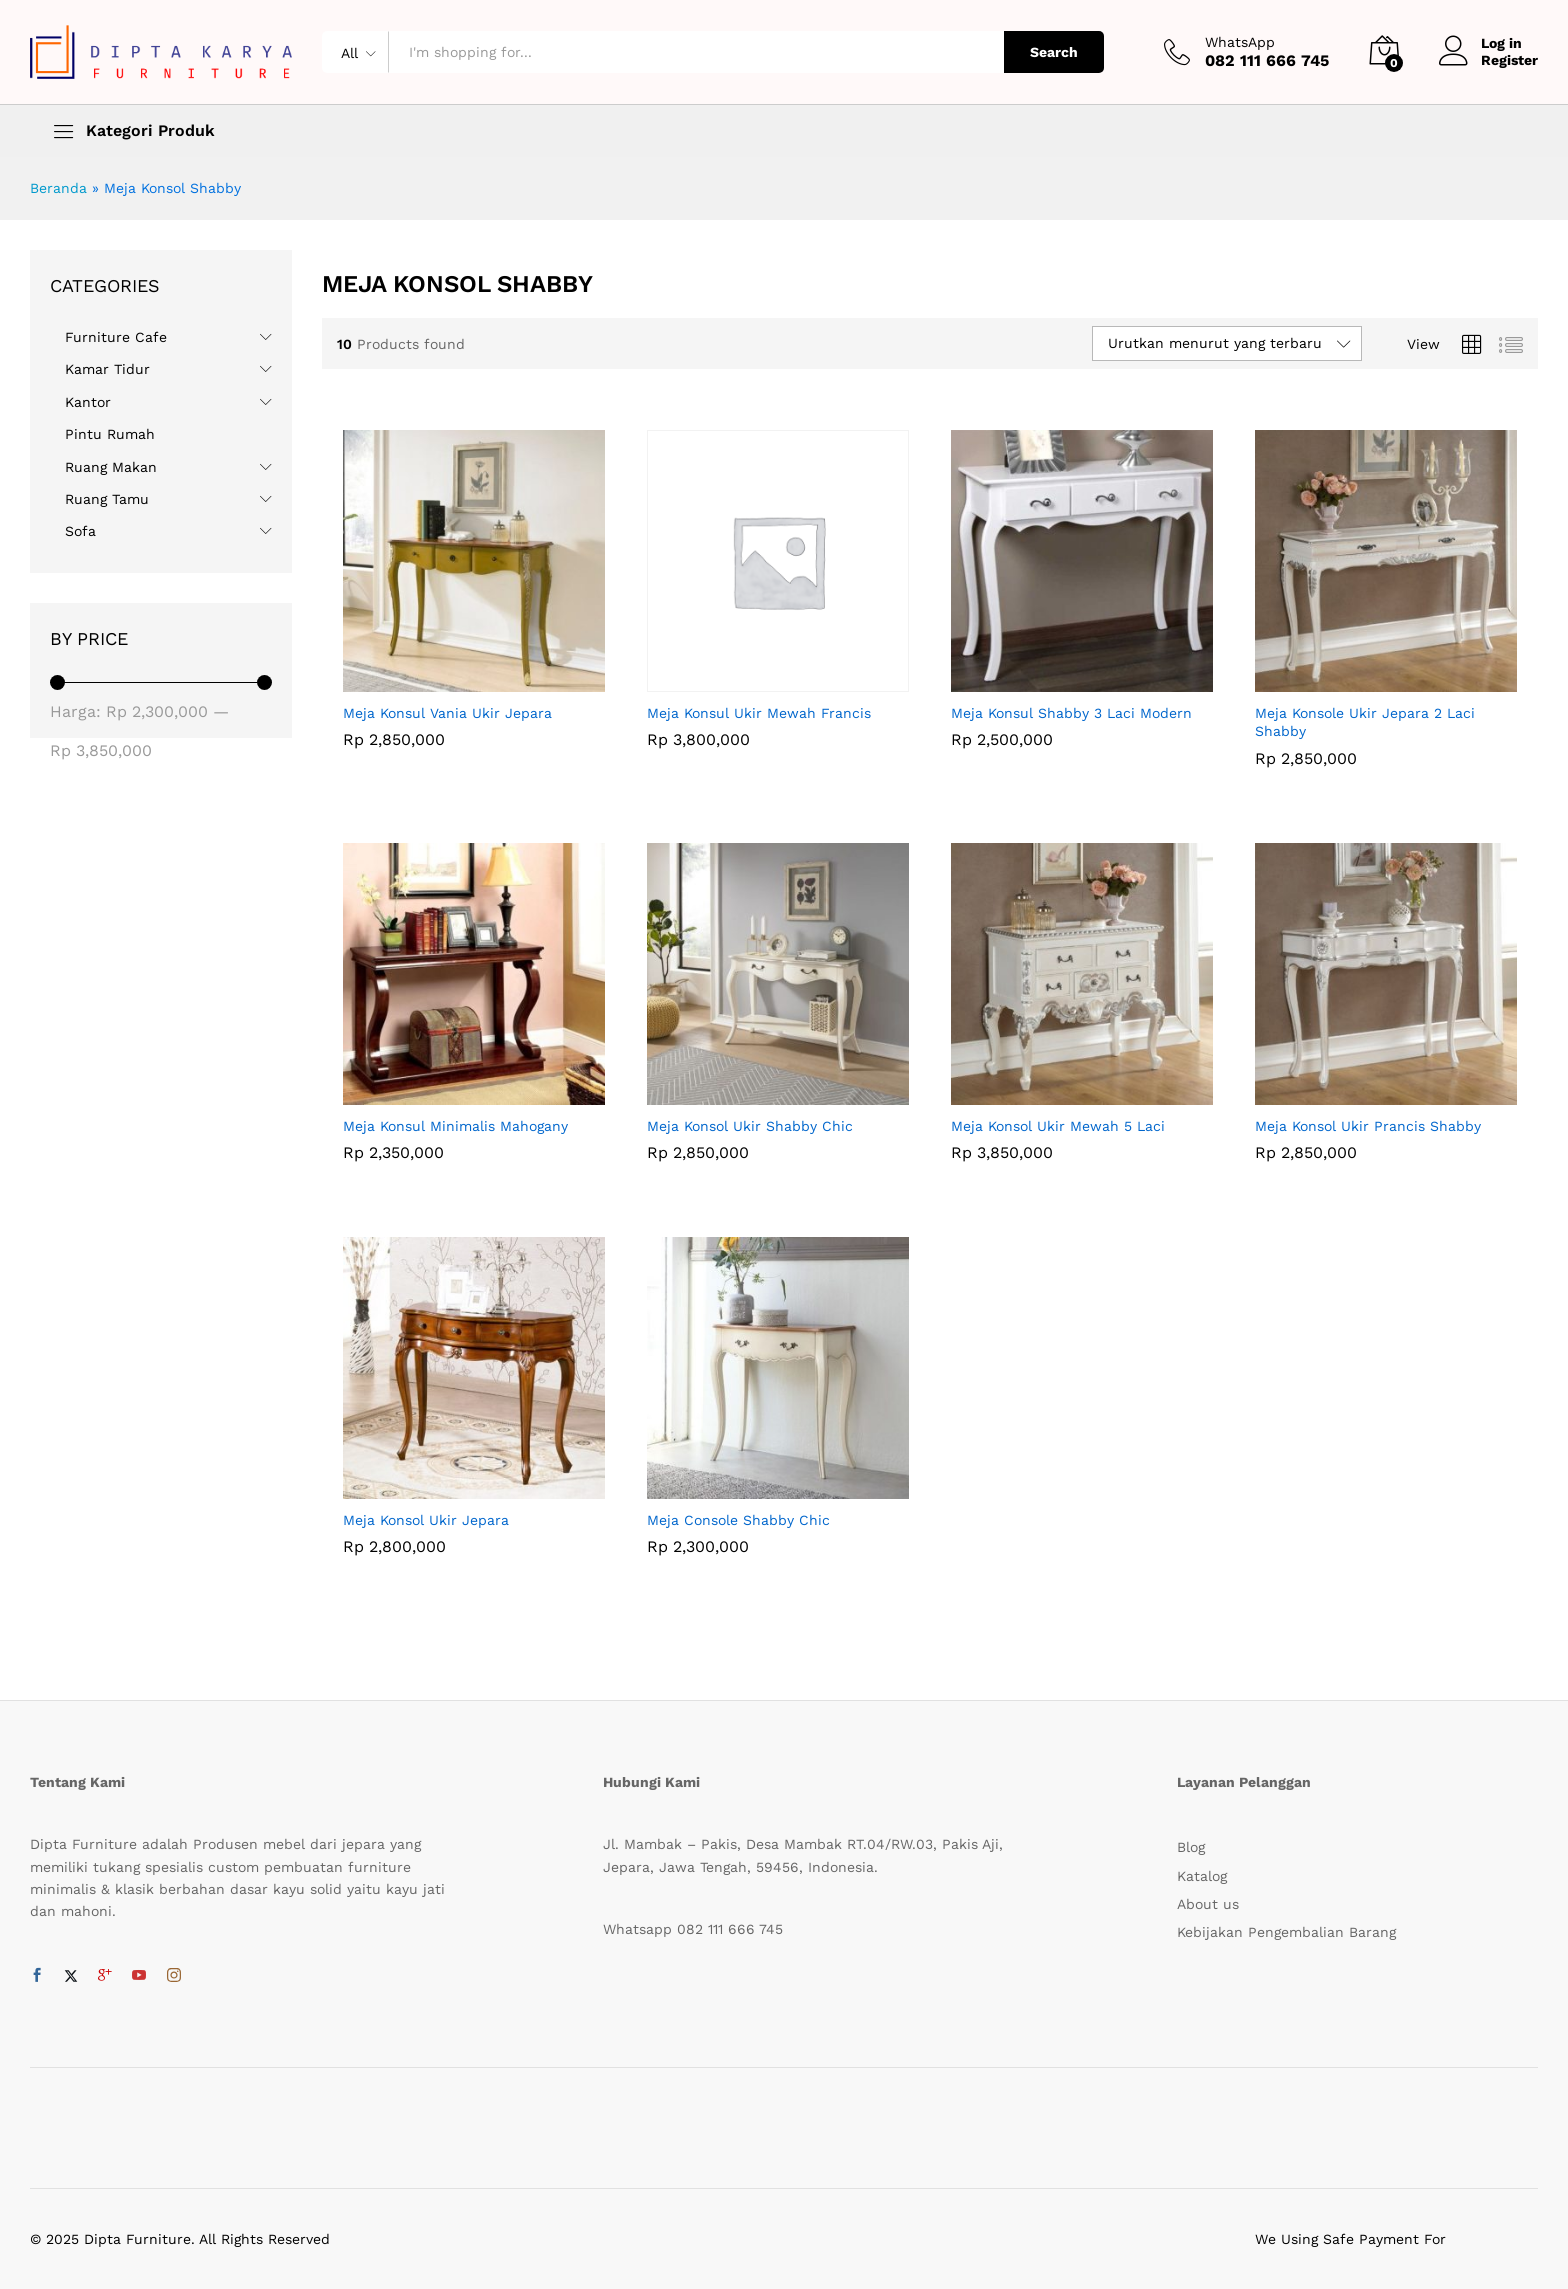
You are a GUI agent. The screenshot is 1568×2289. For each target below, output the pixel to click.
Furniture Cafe (116, 337)
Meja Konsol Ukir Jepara (426, 1520)
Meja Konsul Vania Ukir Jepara (447, 713)
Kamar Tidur (107, 369)
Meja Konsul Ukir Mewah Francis (759, 713)
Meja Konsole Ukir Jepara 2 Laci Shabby (1365, 722)
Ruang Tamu (107, 499)
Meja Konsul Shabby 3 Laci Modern (1071, 713)
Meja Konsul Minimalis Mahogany (455, 1126)
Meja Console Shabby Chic (738, 1520)
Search (1054, 52)
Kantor (88, 402)
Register (1509, 60)
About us (1208, 1904)
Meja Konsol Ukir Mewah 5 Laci (1058, 1126)
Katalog (1202, 1876)
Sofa (80, 531)
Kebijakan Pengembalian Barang (1286, 1932)
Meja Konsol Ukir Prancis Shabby (1368, 1126)
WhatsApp (1240, 42)
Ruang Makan (111, 467)
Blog (1191, 1847)
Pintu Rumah (110, 434)
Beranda (58, 188)
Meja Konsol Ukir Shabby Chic (750, 1126)
